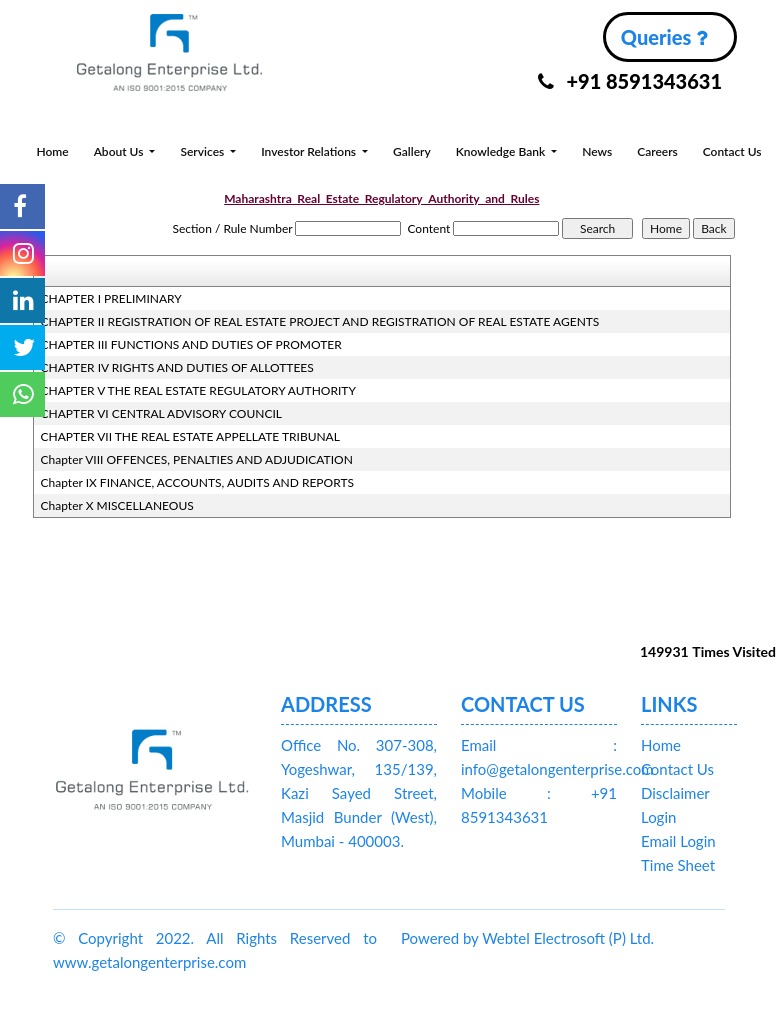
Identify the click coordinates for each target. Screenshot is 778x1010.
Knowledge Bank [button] (502, 151)
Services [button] (203, 151)
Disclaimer (675, 793)
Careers (657, 151)
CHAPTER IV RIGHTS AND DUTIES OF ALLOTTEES (177, 367)
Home (52, 151)
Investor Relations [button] (310, 151)
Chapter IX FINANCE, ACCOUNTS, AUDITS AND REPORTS (197, 482)
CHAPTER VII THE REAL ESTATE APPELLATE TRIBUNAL (190, 436)
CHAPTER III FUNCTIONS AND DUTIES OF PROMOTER (191, 344)
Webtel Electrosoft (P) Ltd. (568, 938)
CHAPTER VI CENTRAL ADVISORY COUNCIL (161, 413)
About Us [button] (120, 151)
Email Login (678, 841)
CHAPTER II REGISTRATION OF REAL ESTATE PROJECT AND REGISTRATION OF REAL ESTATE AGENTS (320, 321)
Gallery (412, 151)
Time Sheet (678, 865)
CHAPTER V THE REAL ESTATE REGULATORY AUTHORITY (198, 390)
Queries (664, 37)
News (597, 151)
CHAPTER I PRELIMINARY (111, 298)
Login (658, 817)
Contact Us (732, 151)
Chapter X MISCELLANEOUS (117, 505)
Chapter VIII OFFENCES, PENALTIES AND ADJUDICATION (197, 459)
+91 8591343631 (630, 81)
